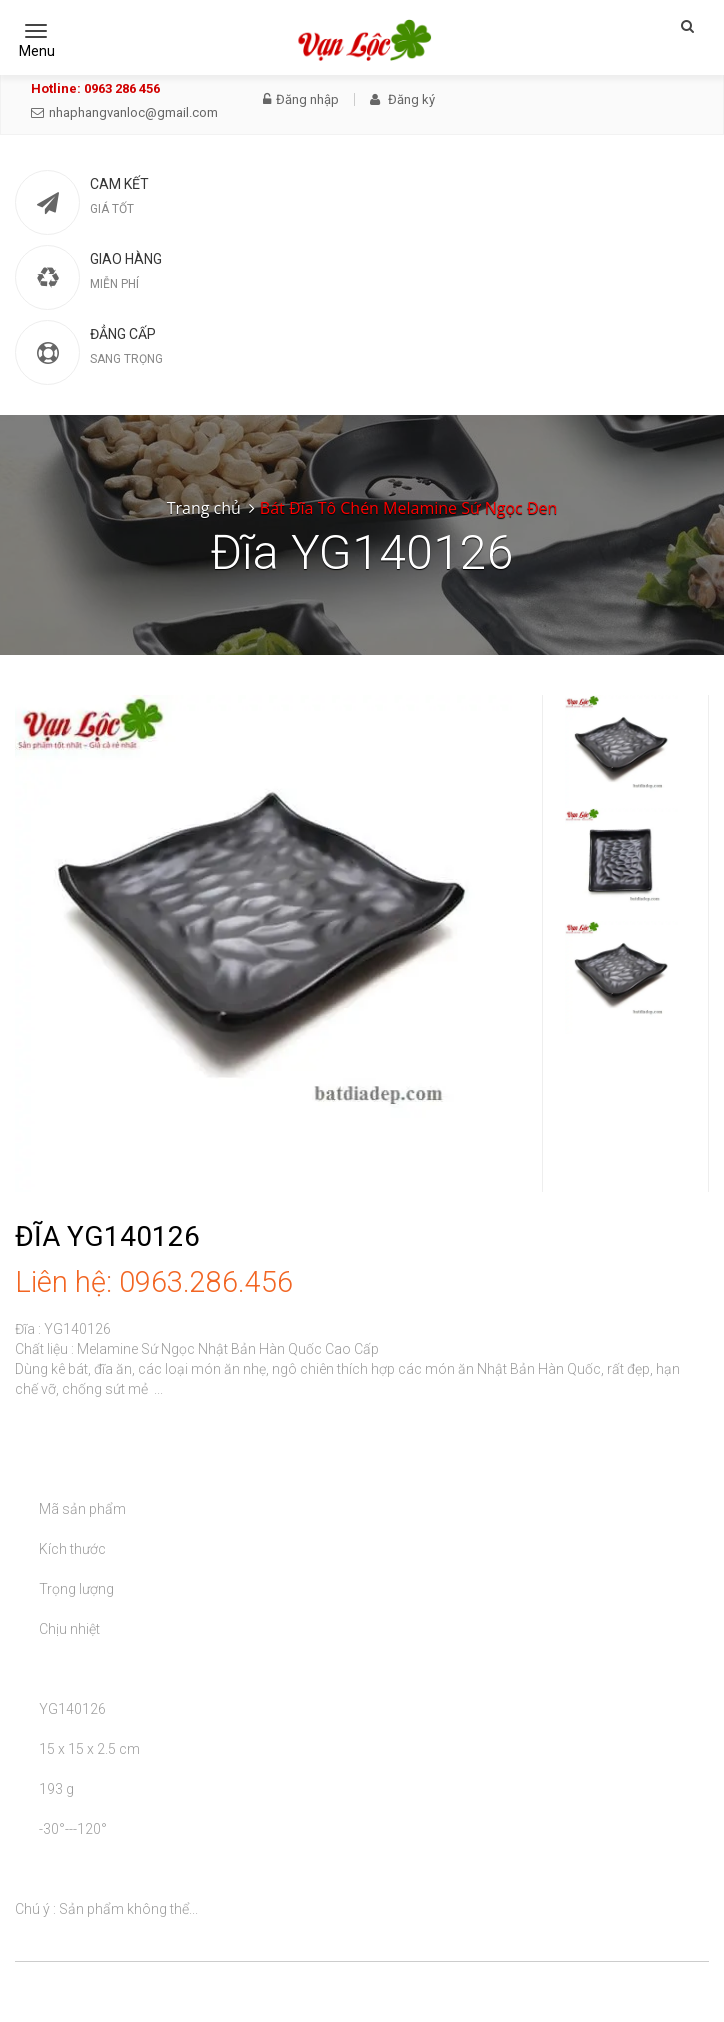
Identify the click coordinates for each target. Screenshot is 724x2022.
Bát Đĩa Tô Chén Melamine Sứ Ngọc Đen (408, 508)
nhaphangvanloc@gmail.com (124, 112)
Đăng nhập (301, 99)
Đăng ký (402, 99)
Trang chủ (204, 508)
